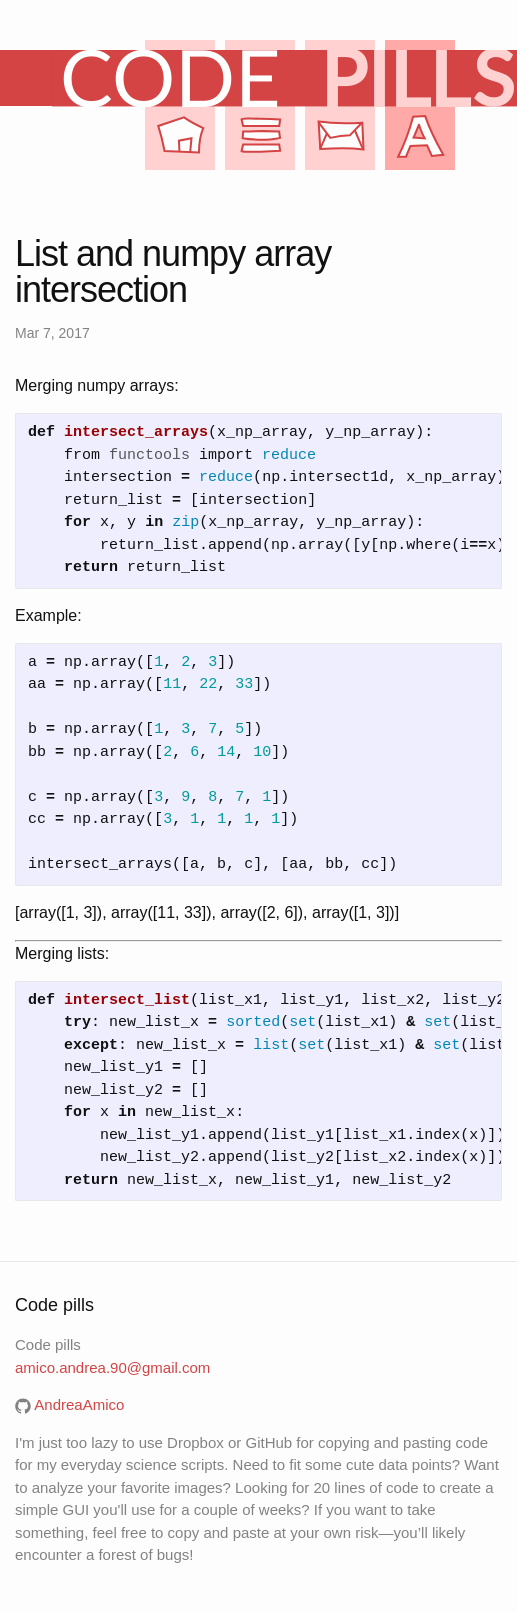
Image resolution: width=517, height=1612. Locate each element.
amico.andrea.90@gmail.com (112, 1367)
